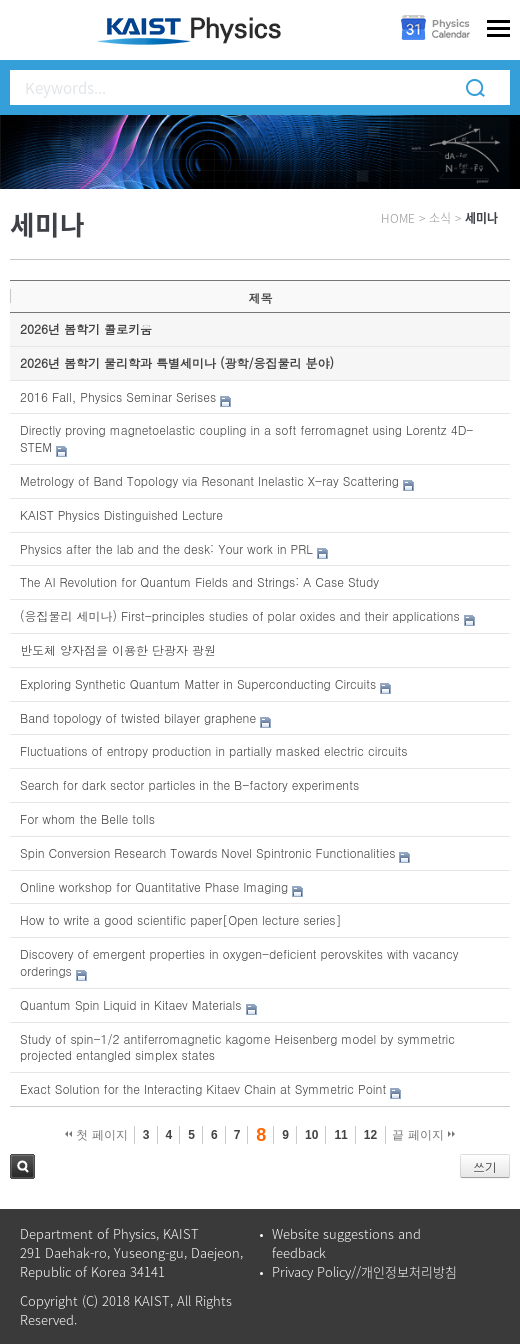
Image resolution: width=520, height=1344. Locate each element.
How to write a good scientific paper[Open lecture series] (181, 919)
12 (370, 1135)
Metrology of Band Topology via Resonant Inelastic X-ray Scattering (209, 480)
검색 (22, 1166)
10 (311, 1135)
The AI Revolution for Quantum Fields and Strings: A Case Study (199, 581)
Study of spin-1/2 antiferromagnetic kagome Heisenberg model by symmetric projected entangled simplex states (237, 1047)
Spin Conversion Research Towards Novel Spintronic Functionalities (207, 852)
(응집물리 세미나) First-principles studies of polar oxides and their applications (240, 615)
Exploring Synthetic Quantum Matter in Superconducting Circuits (198, 683)
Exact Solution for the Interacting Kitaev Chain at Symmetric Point (203, 1088)
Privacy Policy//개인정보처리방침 (364, 1271)
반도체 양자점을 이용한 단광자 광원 (118, 649)
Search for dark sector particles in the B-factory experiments (189, 784)
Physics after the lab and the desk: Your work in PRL (166, 548)
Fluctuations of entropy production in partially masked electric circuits (213, 750)
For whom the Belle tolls (87, 818)
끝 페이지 (423, 1135)
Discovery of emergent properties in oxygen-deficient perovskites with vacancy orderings (239, 962)
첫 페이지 (96, 1135)
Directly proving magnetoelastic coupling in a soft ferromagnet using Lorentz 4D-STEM (246, 438)
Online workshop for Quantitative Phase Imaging (154, 886)
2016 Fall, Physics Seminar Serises (118, 396)
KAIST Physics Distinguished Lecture (121, 514)
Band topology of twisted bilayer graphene (138, 717)
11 (340, 1135)
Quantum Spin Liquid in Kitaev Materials (131, 1004)
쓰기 (485, 1166)
